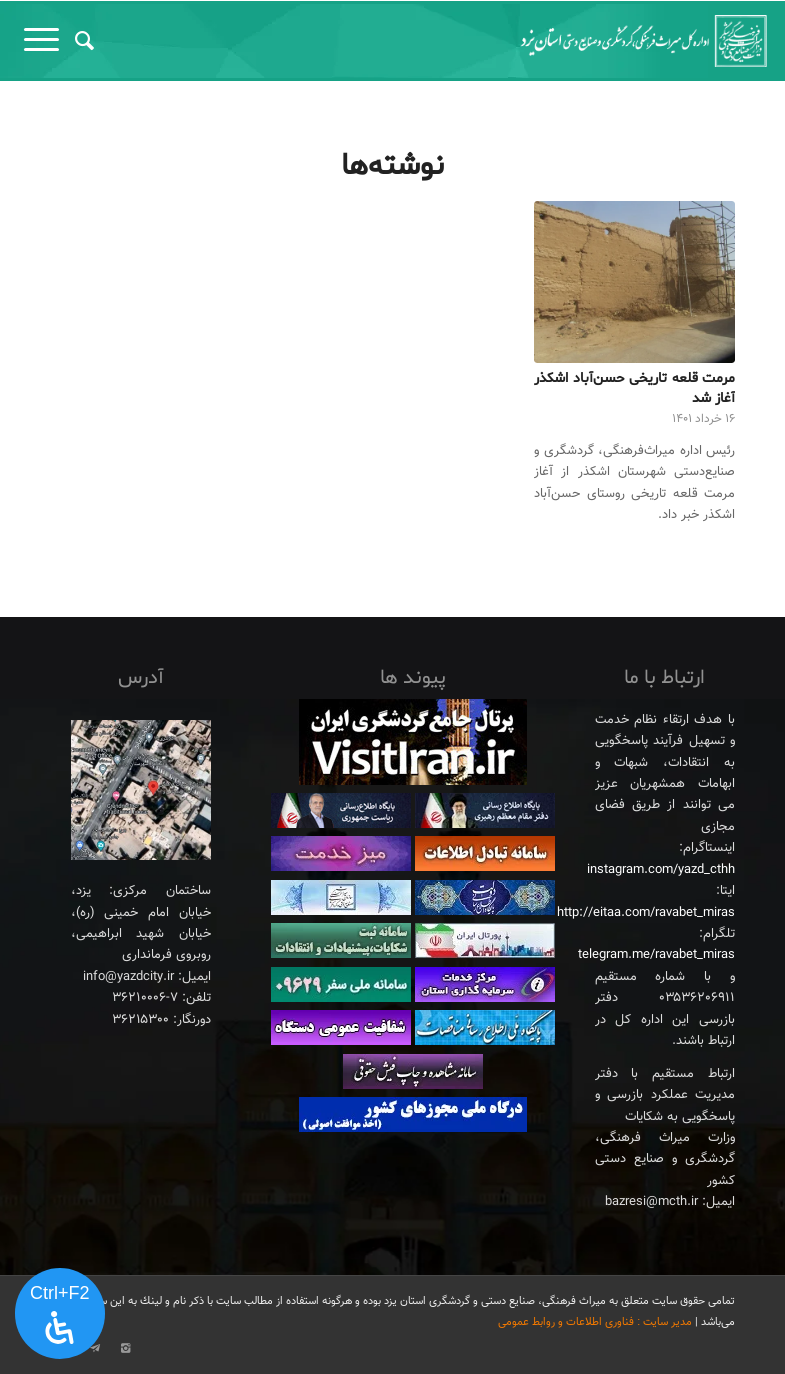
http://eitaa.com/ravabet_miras (646, 913)
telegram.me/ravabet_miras (656, 955)
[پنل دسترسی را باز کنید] (60, 1314)
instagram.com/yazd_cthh (661, 870)
